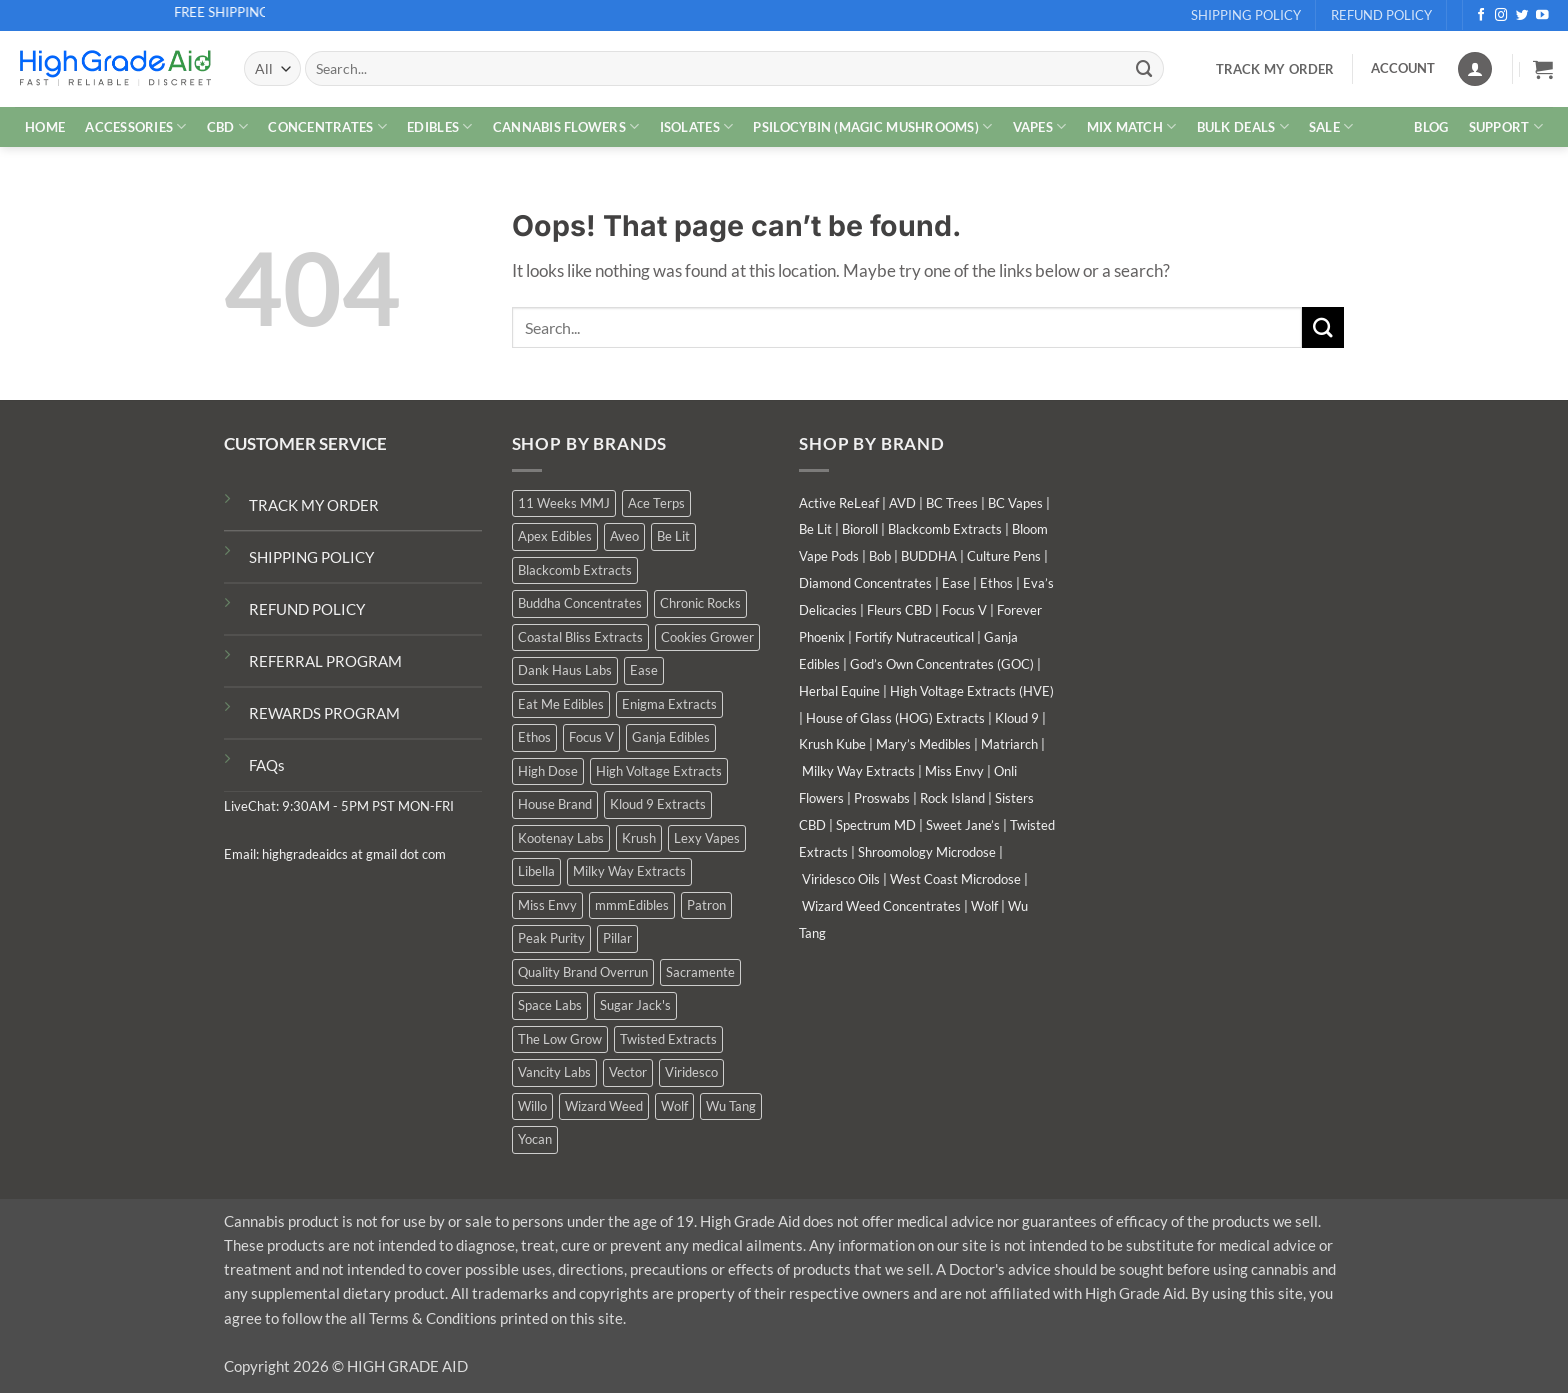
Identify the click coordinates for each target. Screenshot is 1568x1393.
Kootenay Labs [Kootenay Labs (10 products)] (561, 838)
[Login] (1475, 69)
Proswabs (882, 798)
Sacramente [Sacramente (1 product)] (700, 972)
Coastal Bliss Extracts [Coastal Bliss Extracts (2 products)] (580, 637)
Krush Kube (832, 744)
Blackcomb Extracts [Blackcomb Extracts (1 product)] (575, 570)
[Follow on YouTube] (1542, 16)
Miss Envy (954, 771)
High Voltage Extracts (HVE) (972, 691)
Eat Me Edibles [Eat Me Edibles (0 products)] (561, 704)
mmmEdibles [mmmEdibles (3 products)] (632, 905)
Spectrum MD (876, 825)
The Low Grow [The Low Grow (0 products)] (560, 1039)
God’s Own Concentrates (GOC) (942, 664)
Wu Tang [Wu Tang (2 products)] (731, 1106)
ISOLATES (697, 126)
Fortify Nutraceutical (914, 637)
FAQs (267, 765)
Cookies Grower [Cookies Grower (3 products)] (707, 637)
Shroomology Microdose (927, 852)
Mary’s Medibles (923, 744)
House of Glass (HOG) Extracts (895, 718)
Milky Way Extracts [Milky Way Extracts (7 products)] (629, 871)
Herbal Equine (839, 691)
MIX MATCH (1132, 126)
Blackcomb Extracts (945, 529)
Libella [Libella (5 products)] (536, 871)
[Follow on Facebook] (1481, 16)
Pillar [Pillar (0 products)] (617, 938)
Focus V (964, 610)
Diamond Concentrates (865, 583)
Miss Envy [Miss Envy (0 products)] (547, 905)
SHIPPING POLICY (311, 557)
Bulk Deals (1243, 126)
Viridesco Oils (841, 879)
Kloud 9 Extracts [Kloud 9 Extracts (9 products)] (658, 804)
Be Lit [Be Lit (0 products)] (673, 536)
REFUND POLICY (307, 609)
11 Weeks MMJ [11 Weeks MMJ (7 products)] (564, 503)
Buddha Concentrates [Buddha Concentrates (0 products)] (580, 603)
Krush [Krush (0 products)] (639, 838)
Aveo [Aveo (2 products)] (624, 536)
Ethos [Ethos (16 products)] (534, 737)
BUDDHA (929, 556)
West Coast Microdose (955, 879)
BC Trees (952, 503)
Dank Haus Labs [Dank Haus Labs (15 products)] (565, 670)
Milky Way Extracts (858, 771)
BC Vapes (1015, 503)
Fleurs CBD (899, 610)
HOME (45, 127)
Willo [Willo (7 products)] (532, 1106)
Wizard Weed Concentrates (881, 906)
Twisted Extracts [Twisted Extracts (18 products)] (668, 1039)
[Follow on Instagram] (1501, 16)
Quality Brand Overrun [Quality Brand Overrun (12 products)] (583, 972)
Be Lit (815, 529)
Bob (880, 556)
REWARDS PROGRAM (324, 713)
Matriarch (1009, 744)
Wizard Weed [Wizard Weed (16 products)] (604, 1106)
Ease (956, 583)
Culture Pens (1004, 556)
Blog (1431, 127)
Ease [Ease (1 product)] (644, 670)
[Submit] (1145, 68)
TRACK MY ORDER (314, 505)
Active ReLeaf (839, 503)
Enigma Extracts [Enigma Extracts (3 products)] (669, 704)
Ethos (996, 583)
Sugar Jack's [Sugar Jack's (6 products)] (635, 1005)
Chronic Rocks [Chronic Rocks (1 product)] (700, 603)
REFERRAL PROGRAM (325, 661)
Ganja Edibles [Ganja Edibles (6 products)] (671, 737)
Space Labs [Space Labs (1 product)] (550, 1005)
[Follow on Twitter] (1522, 16)
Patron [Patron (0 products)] (706, 905)
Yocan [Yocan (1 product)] (535, 1139)
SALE (1331, 126)
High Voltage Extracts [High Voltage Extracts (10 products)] (659, 771)
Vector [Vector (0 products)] (628, 1072)
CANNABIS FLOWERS (566, 126)
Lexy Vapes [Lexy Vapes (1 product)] (707, 838)
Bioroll (860, 529)
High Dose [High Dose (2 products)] (548, 771)
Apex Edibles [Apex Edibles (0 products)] (555, 536)
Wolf (984, 906)
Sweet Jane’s (963, 825)
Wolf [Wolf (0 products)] (674, 1106)
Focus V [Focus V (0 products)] (591, 737)
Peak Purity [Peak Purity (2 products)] (551, 938)
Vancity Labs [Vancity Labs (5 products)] (554, 1072)
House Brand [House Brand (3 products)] (555, 804)
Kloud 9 (1017, 718)
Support (1506, 126)
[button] (1543, 69)
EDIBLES (439, 126)
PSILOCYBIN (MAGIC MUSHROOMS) (872, 126)
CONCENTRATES (327, 126)
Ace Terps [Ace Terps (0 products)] (656, 503)
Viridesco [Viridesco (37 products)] (691, 1072)
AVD (902, 503)
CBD (227, 126)
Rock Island (952, 798)
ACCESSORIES (135, 126)
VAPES (1040, 126)
